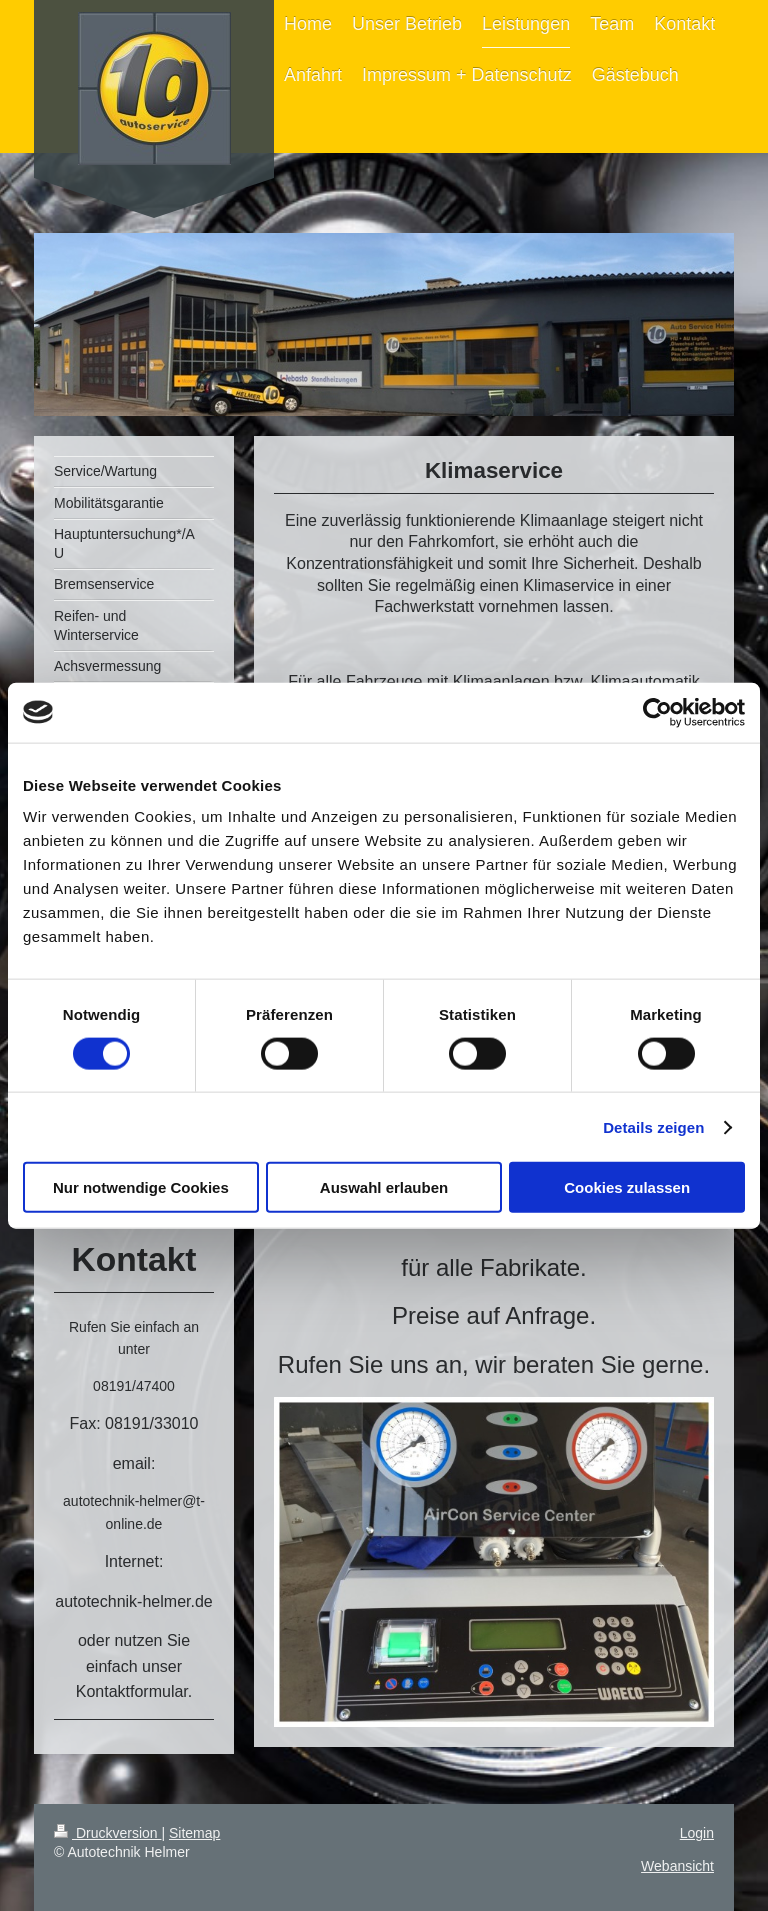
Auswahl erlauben (384, 1187)
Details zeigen (653, 1126)
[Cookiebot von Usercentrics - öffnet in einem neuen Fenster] (657, 712)
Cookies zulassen (627, 1187)
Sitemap (194, 1833)
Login (697, 1833)
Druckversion (107, 1833)
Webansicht (677, 1866)
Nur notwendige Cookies (141, 1187)
